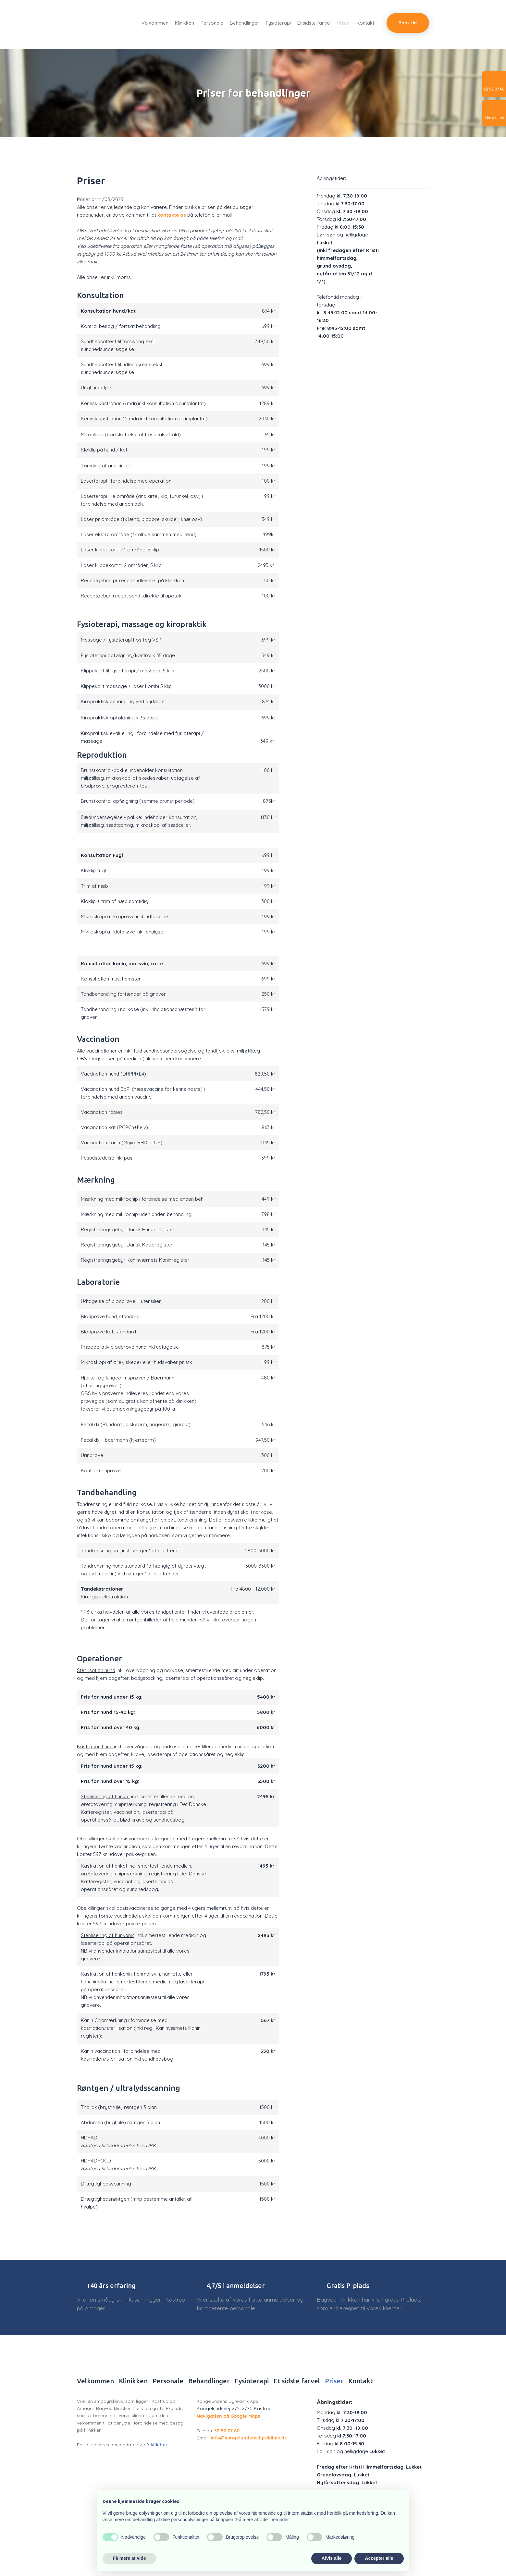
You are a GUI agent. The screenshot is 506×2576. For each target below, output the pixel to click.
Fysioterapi (278, 23)
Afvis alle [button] (331, 2558)
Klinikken (184, 23)
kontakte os (171, 215)
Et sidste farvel (314, 23)
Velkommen (155, 23)
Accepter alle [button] (379, 2558)
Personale (212, 23)
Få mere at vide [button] (129, 2558)
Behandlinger (244, 23)
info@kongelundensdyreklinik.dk (248, 2438)
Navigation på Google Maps (228, 2416)
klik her (159, 2445)
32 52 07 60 (227, 2431)
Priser (343, 23)
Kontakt (365, 23)
